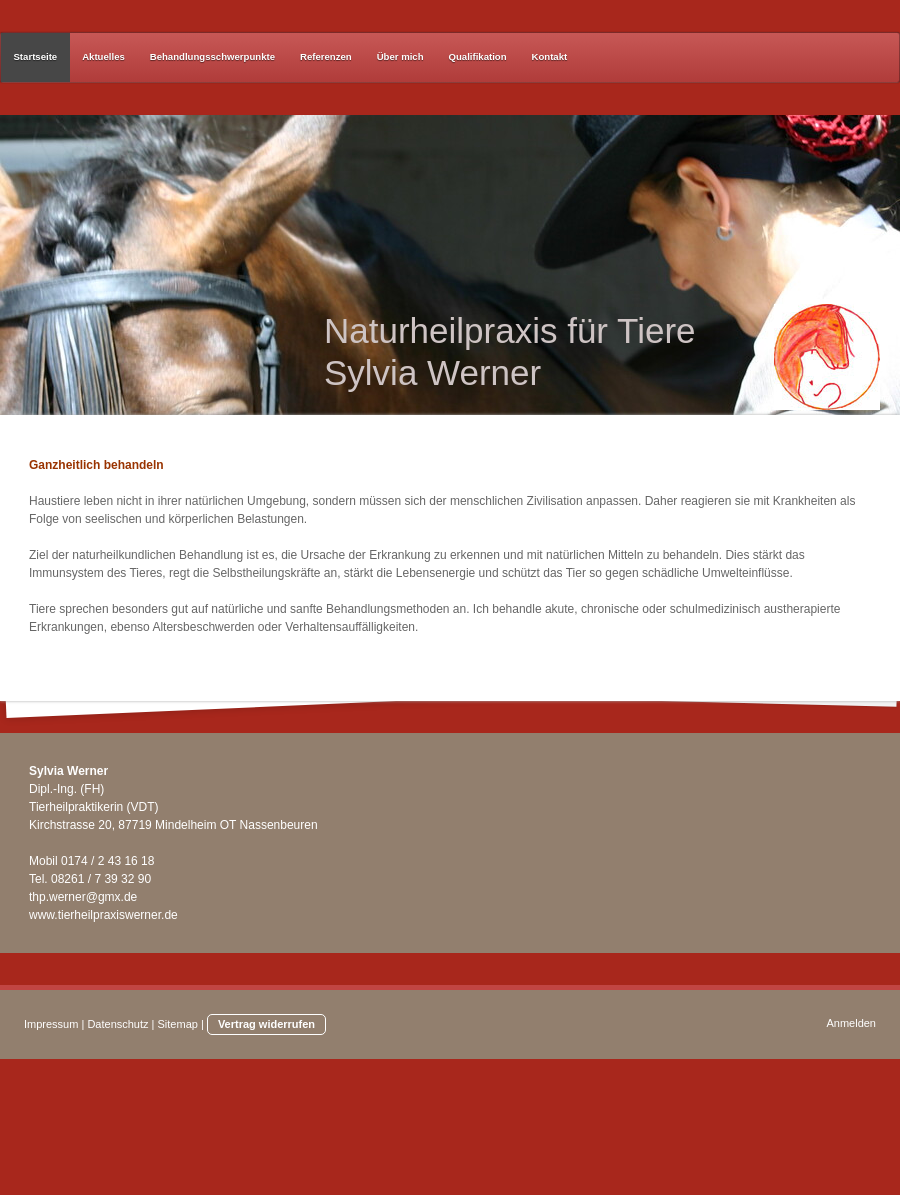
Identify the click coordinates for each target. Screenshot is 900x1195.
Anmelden (851, 1023)
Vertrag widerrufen (266, 1024)
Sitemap (178, 1024)
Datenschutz (117, 1024)
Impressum (51, 1024)
